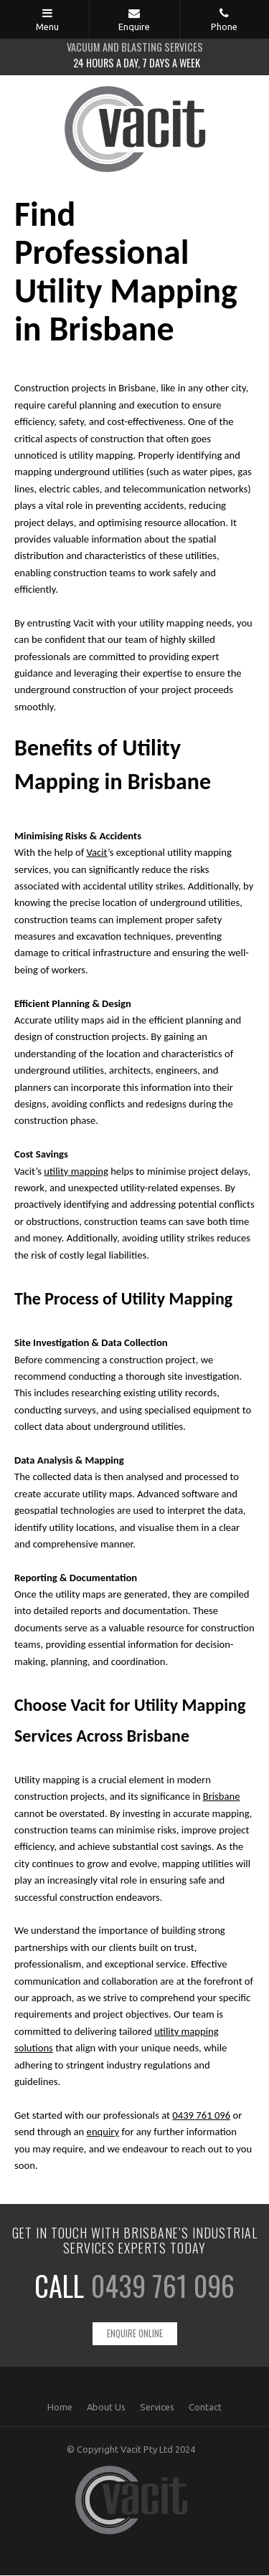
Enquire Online (135, 2334)
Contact (205, 2408)
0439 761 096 (163, 2285)
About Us (106, 2408)
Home (59, 2408)
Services (157, 2408)
